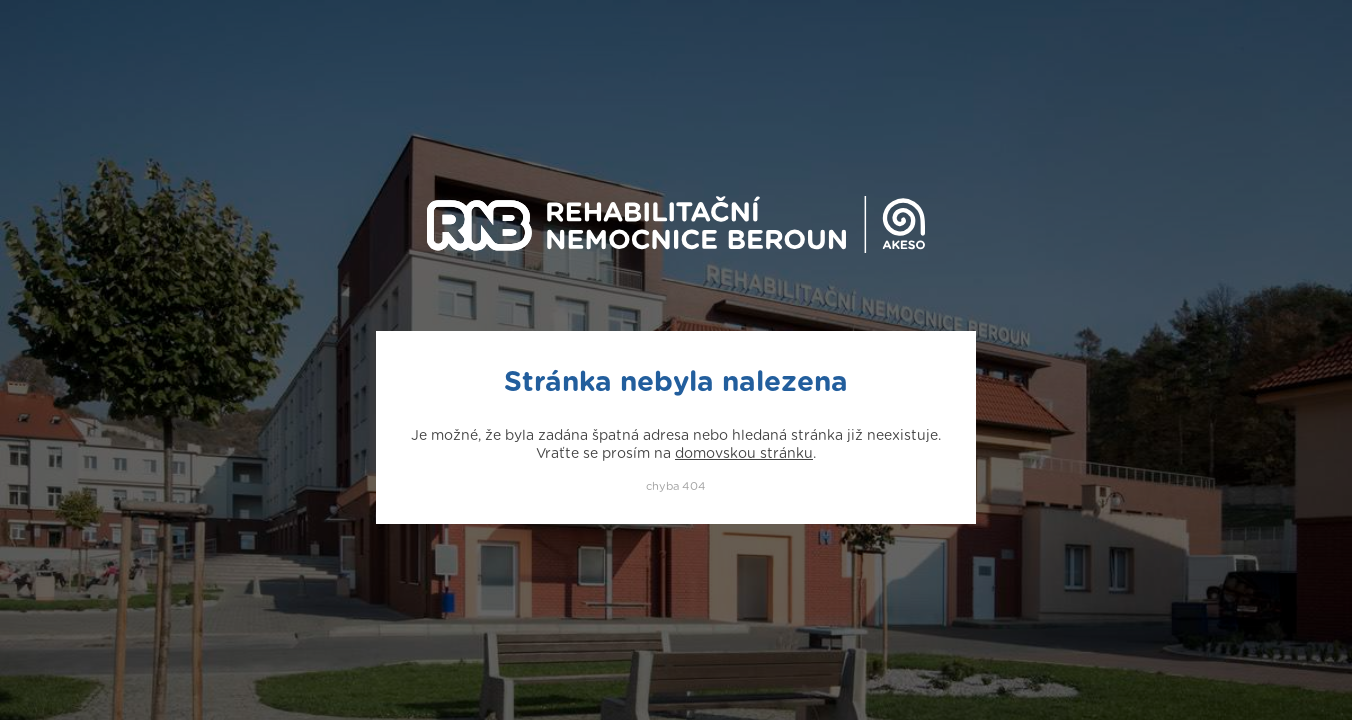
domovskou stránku (744, 454)
